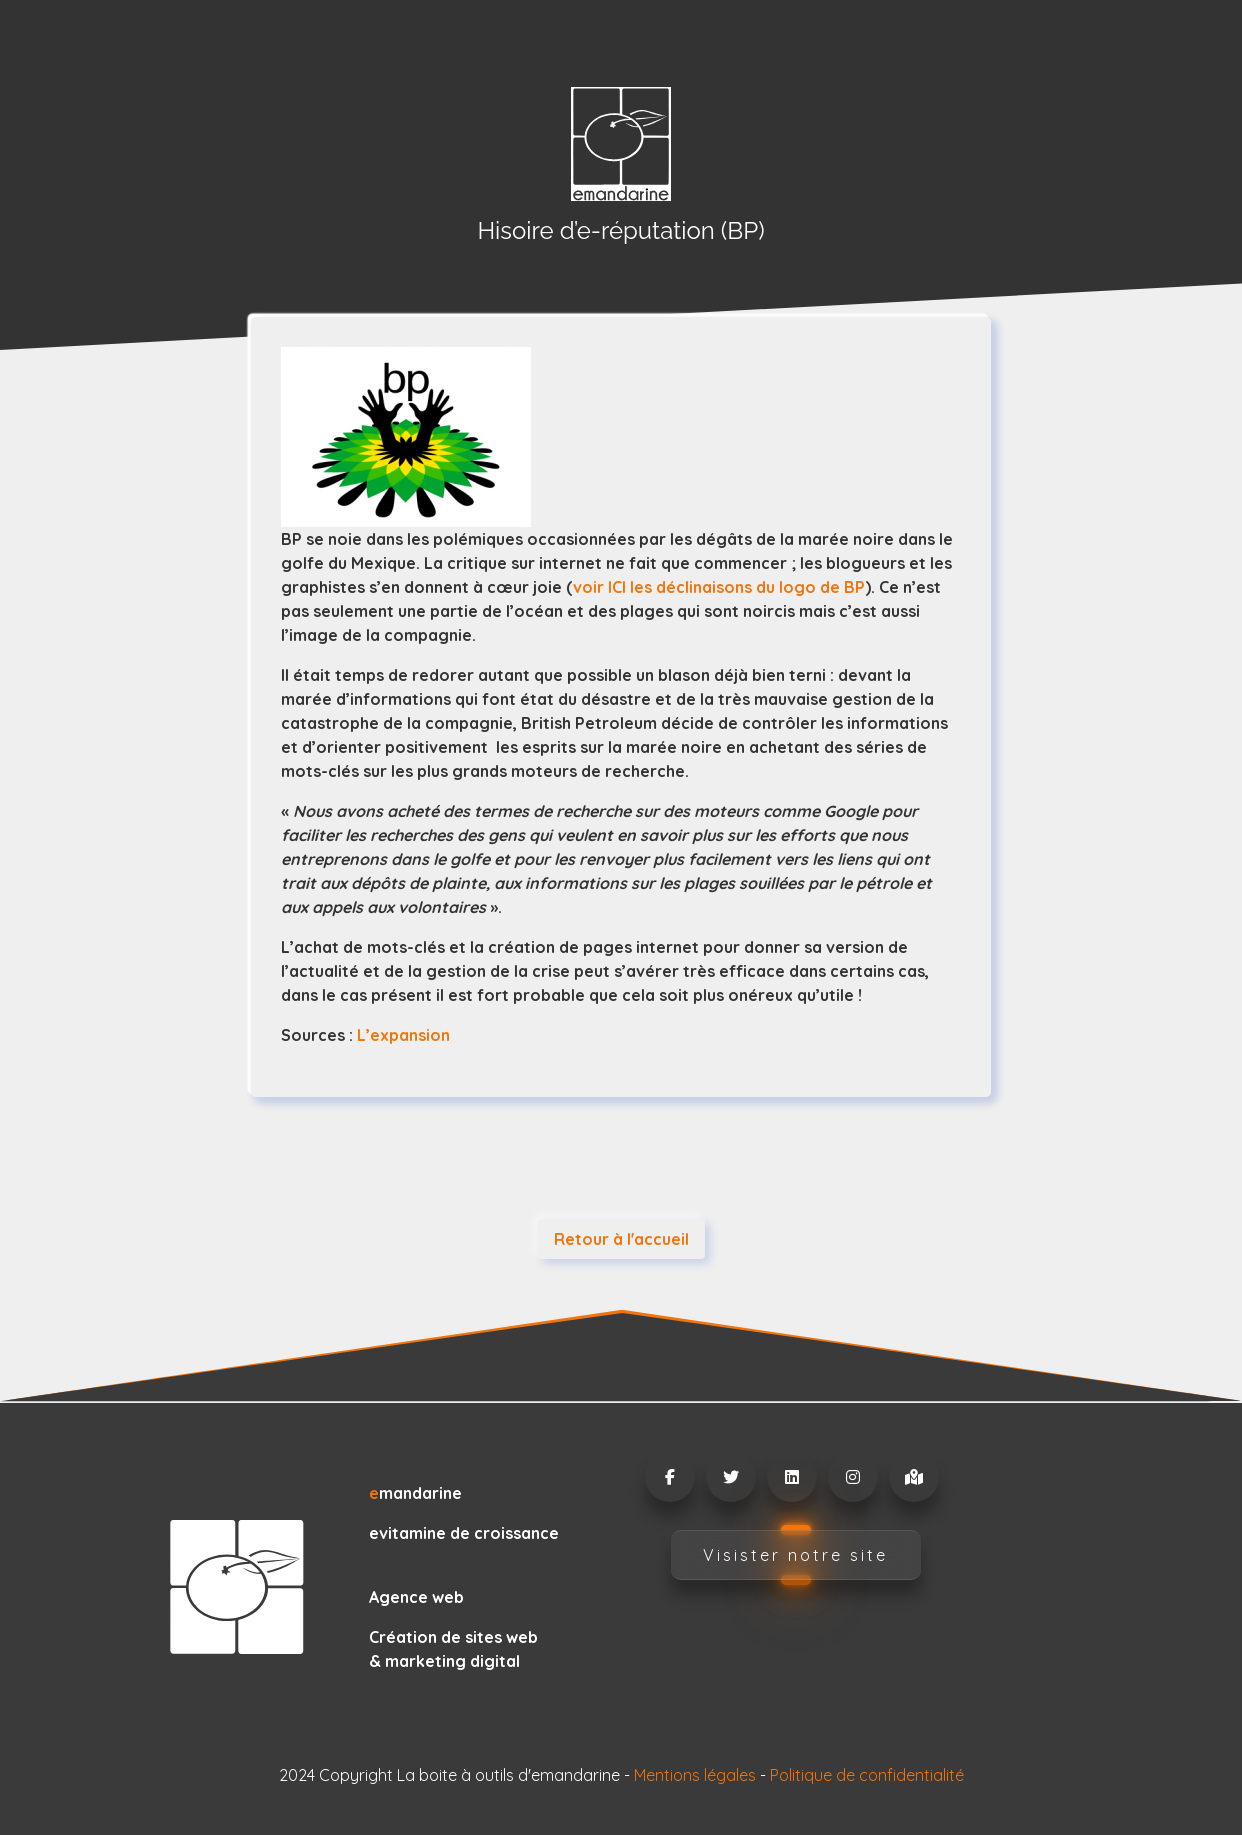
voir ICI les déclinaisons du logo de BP (719, 587)
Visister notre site (795, 1555)
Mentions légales (695, 1775)
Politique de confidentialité (867, 1775)
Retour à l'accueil (621, 1239)
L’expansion (403, 1035)
